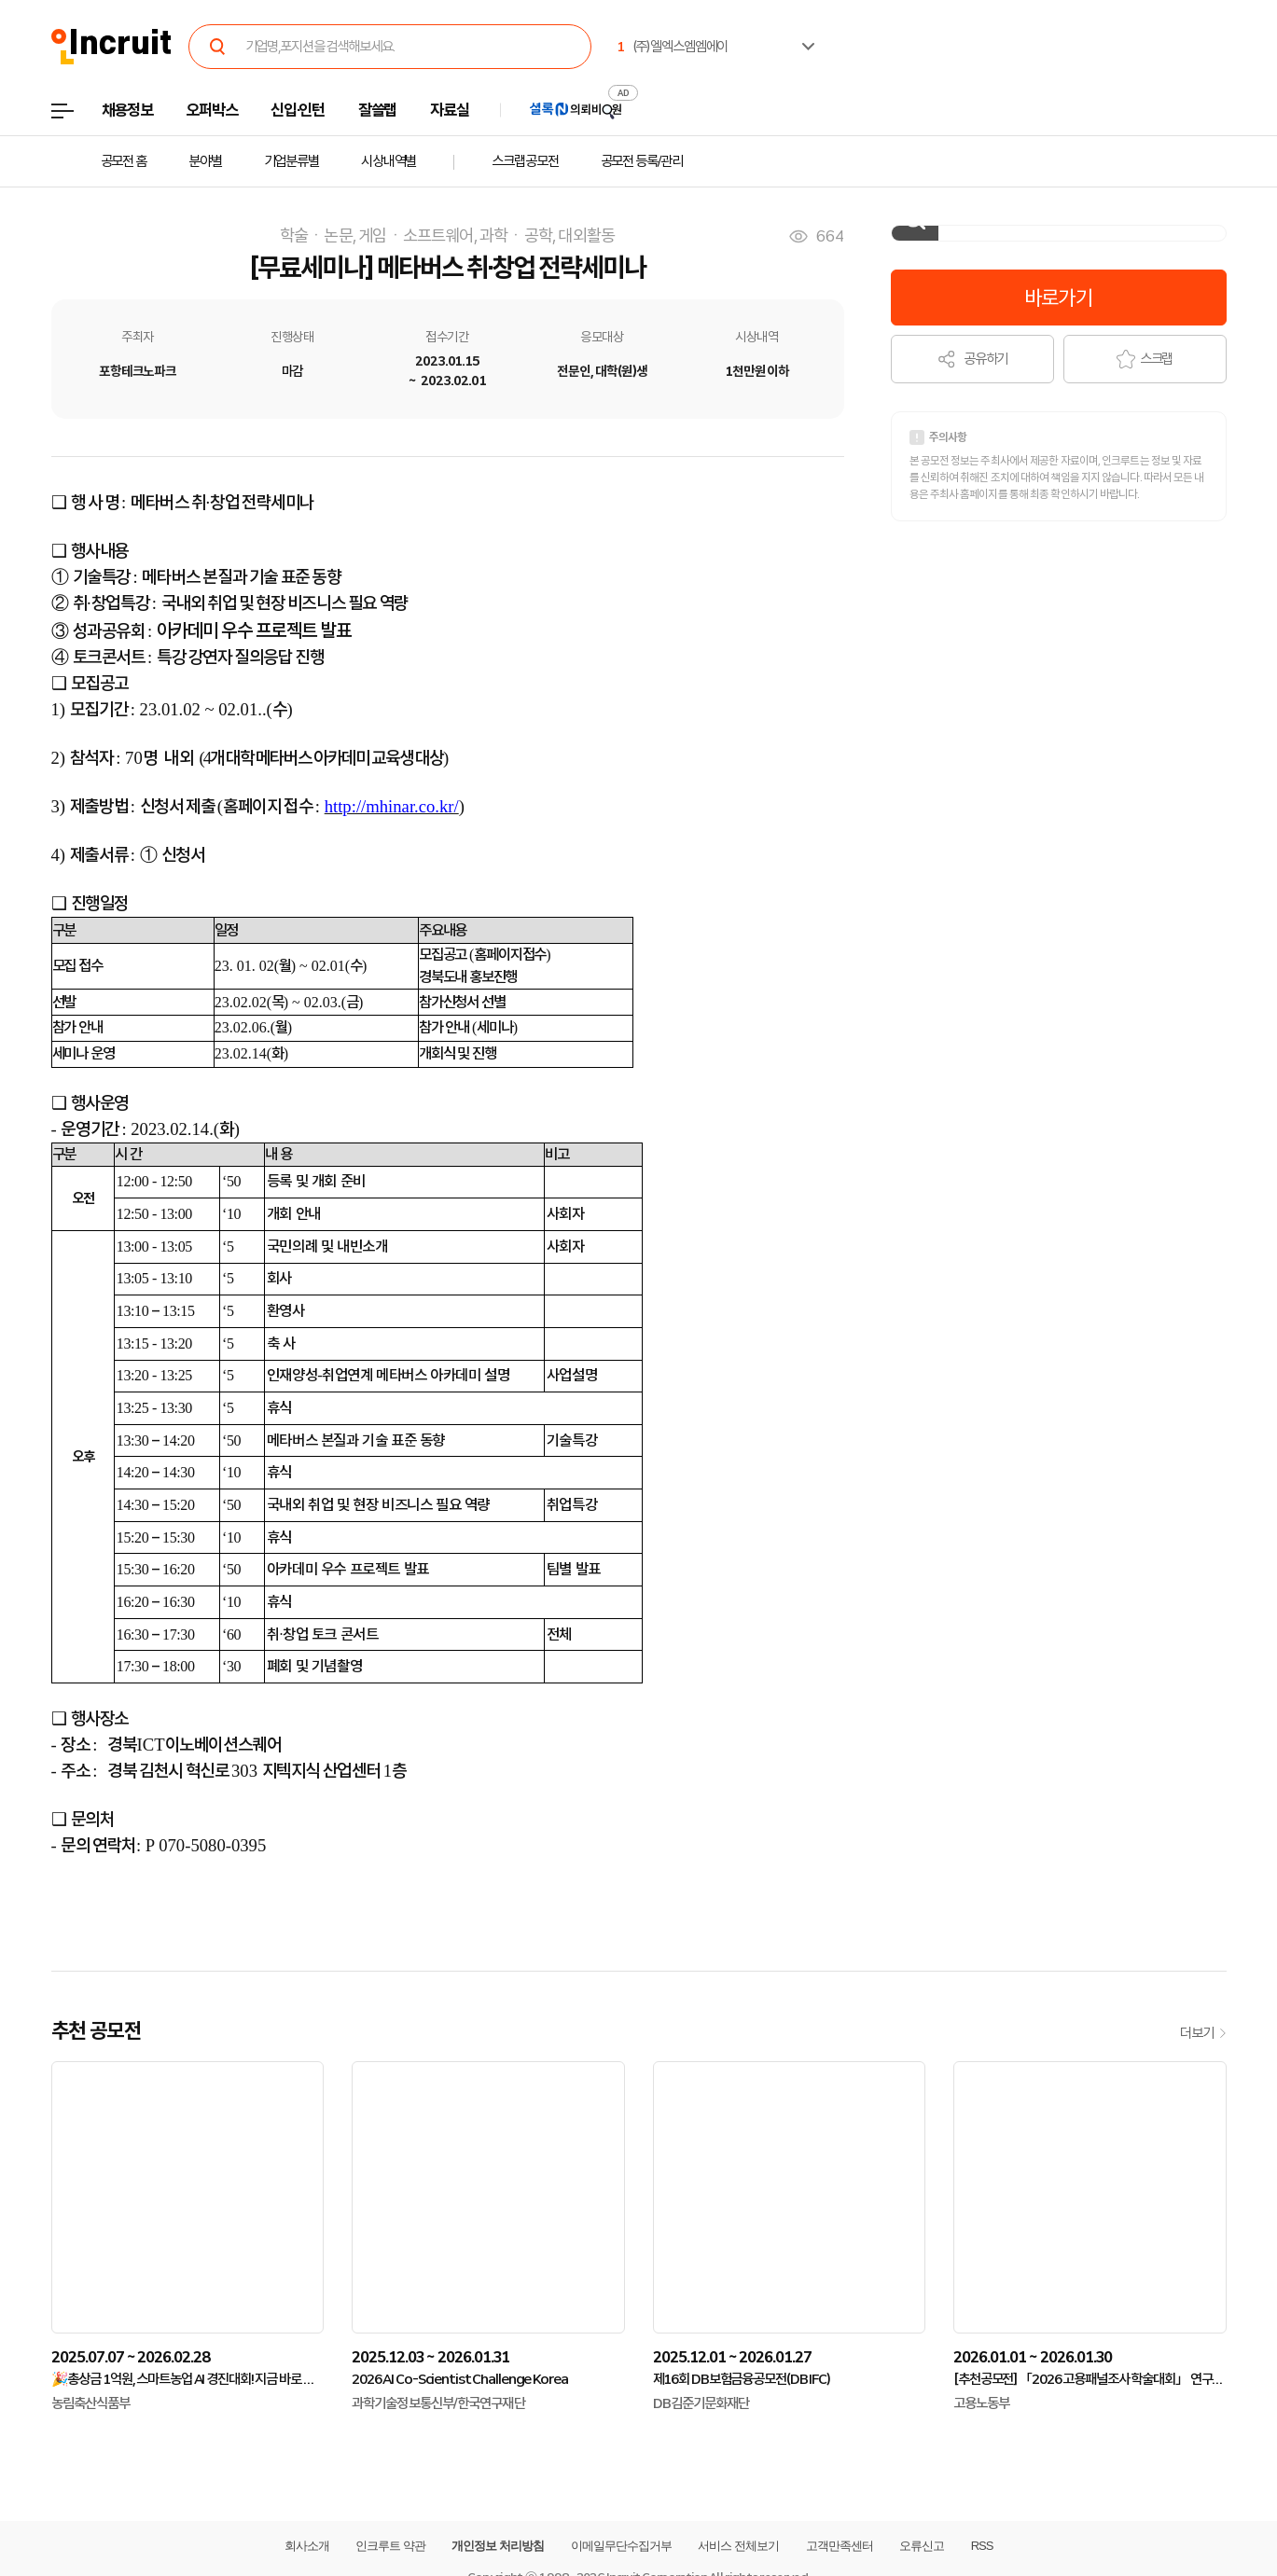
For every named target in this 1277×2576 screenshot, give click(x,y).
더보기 (1203, 2033)
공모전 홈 (123, 161)
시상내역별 (388, 161)
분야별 (205, 161)
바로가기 (1058, 298)
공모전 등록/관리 (642, 161)
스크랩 (1145, 359)
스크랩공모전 (525, 161)
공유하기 (972, 359)
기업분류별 (291, 161)
